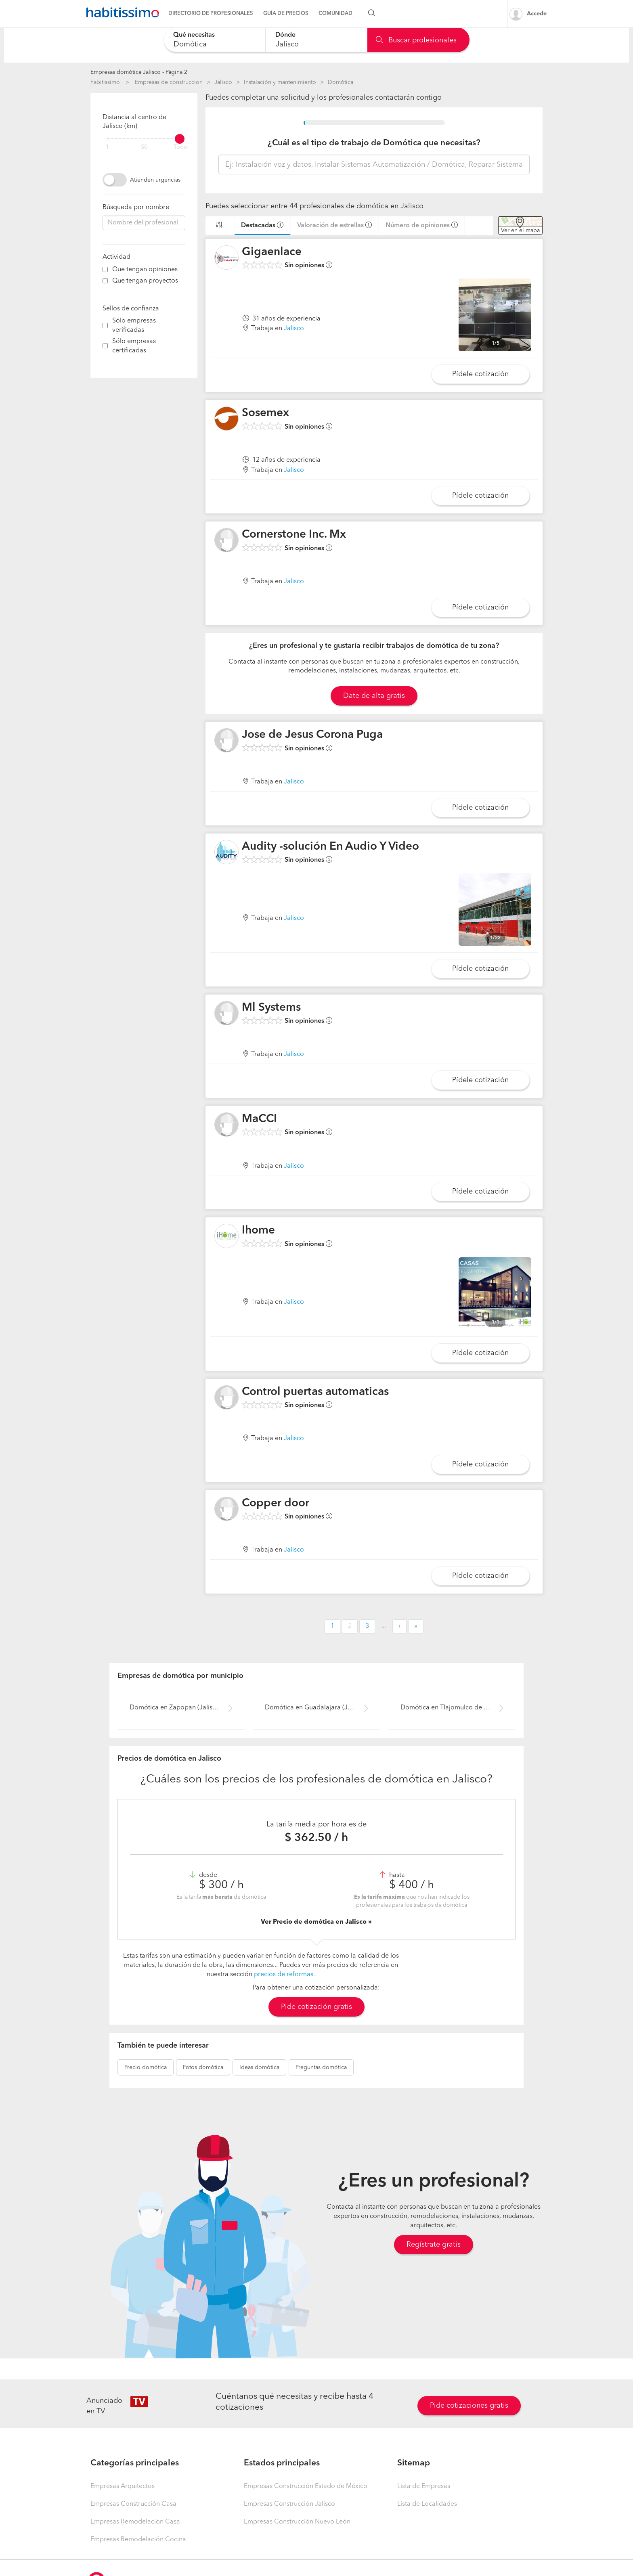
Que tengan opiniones (145, 269)
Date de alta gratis (374, 695)
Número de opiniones (418, 225)
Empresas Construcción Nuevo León (297, 2522)
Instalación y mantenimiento (280, 82)
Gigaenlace (272, 252)
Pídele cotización (480, 374)
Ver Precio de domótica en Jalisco (314, 1922)
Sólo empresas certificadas (134, 346)
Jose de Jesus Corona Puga (312, 735)
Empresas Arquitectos (122, 2486)
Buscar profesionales (416, 40)
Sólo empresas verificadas (134, 325)
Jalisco (223, 82)
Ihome (258, 1230)
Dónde (285, 35)
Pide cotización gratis (316, 2007)
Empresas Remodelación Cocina (138, 2539)
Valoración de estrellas (330, 225)
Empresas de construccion (169, 82)
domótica (145, 2067)
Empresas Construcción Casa (133, 2504)
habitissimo (105, 82)
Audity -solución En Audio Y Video (330, 846)
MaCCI (259, 1119)
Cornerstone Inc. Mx (294, 534)
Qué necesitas (194, 35)
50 (144, 148)
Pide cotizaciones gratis (469, 2405)
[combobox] (214, 39)
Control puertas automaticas (315, 1392)
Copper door (275, 1503)
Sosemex (265, 413)
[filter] (144, 139)
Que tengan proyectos (145, 281)
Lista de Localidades (427, 2504)
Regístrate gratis (434, 2244)
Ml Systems (271, 1008)
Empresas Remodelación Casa (135, 2522)
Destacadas (258, 225)
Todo (180, 148)
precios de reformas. (284, 1974)
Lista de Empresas (423, 2486)
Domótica (340, 82)
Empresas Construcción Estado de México (305, 2486)
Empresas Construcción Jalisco (289, 2504)
